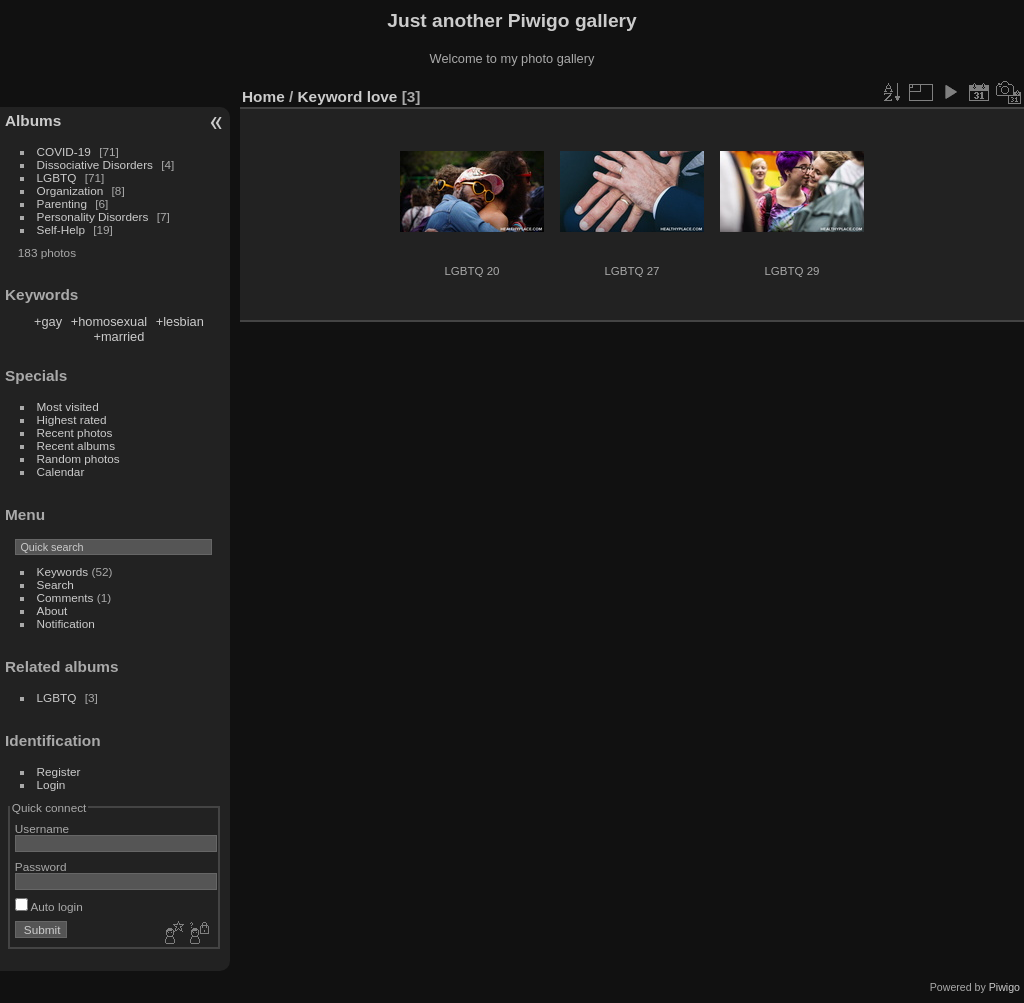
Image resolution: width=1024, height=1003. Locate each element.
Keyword (330, 96)
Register (59, 771)
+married (118, 336)
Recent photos (75, 432)
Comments (65, 597)
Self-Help (61, 229)
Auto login (49, 906)
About (52, 610)
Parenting (62, 203)
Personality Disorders (93, 216)
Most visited (68, 406)
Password (41, 866)
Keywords (63, 571)
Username (42, 828)
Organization (70, 190)
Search (55, 584)
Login (51, 784)
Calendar (61, 471)
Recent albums (76, 445)
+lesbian (180, 321)
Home (263, 96)
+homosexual (109, 321)
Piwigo (1004, 987)
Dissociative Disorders (95, 164)
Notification (66, 623)
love (382, 96)
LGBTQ (57, 177)
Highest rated (72, 419)
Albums (33, 120)
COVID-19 (64, 151)
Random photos (78, 458)
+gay (48, 321)
